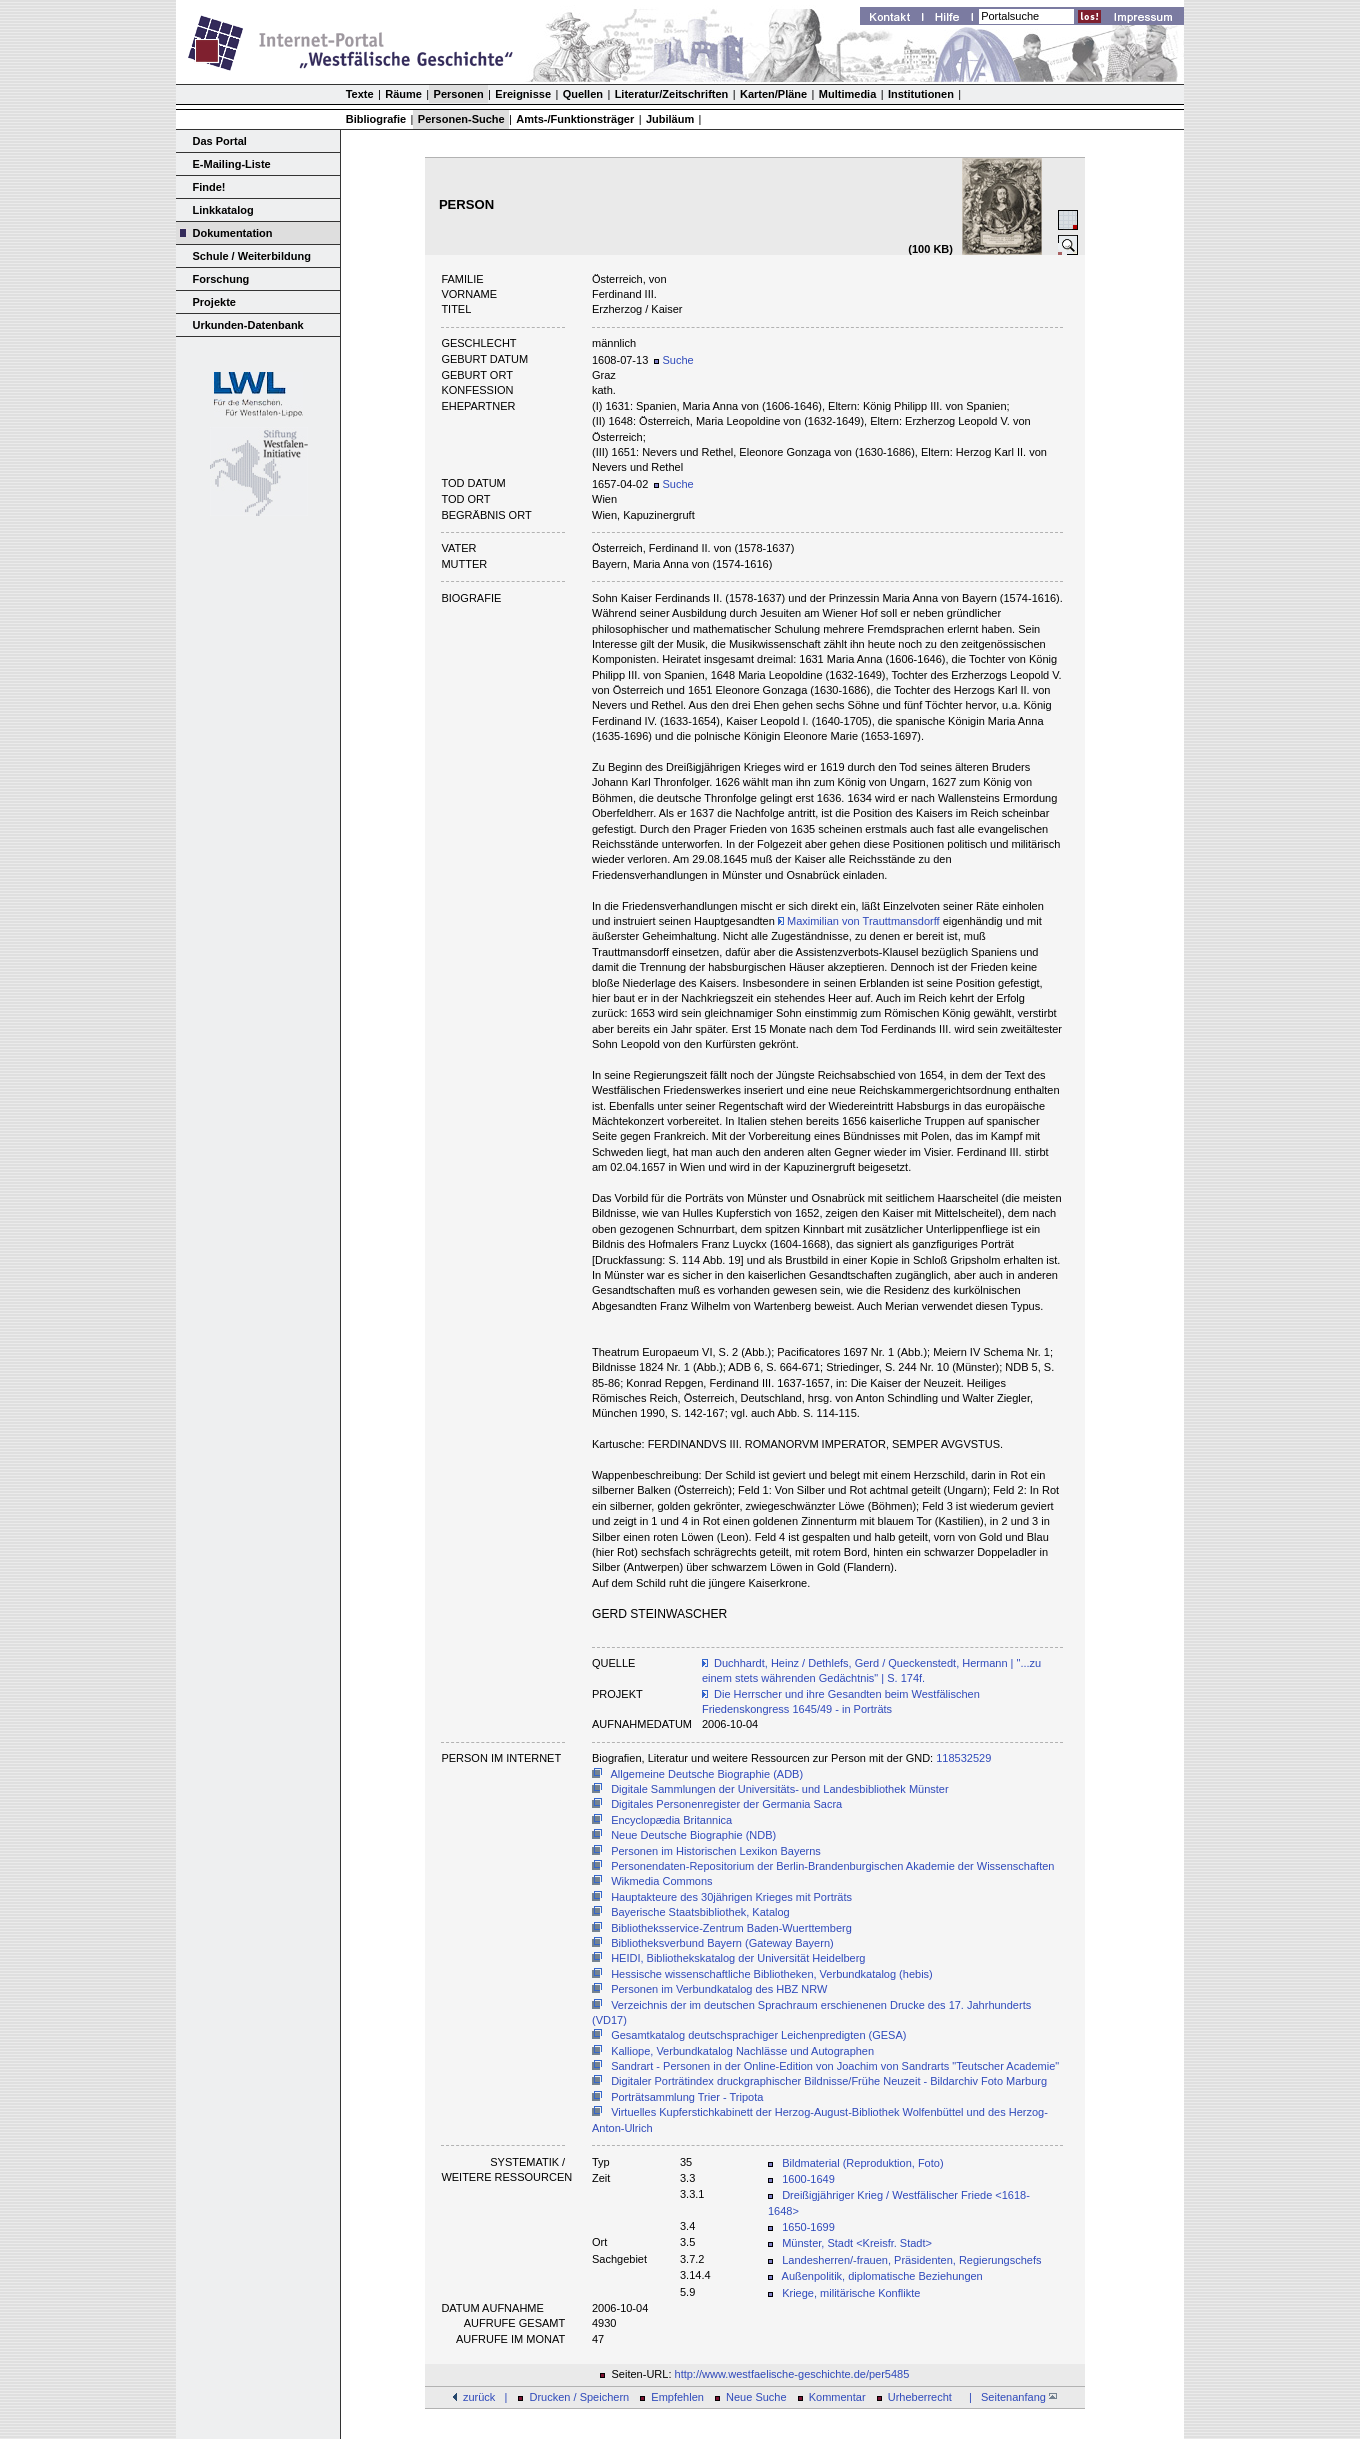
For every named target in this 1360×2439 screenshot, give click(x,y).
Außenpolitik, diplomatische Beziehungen (882, 2276)
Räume (403, 94)
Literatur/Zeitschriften (672, 94)
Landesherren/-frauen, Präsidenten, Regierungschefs (911, 2260)
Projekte (214, 302)
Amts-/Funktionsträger (575, 119)
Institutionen (921, 94)
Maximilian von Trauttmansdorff (859, 921)
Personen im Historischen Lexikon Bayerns (716, 1851)
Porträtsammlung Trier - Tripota (687, 2097)
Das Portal (220, 141)
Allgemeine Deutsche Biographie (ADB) (707, 1774)
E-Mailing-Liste (232, 164)
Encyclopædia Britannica (671, 1820)
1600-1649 (808, 2179)
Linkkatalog (223, 210)
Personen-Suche (461, 119)
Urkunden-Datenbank (248, 325)
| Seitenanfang (1010, 2397)
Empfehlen (677, 2397)
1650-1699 (808, 2227)
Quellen (583, 94)
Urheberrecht (920, 2397)
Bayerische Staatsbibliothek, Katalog (700, 1912)
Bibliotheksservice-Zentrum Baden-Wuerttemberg (731, 1928)
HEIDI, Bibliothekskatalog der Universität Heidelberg (738, 1958)
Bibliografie (376, 119)
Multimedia (847, 94)
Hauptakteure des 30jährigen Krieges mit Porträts (731, 1897)
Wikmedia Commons (661, 1881)
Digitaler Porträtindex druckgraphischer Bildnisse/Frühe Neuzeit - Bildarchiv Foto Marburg (829, 2081)
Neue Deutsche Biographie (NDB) (693, 1835)
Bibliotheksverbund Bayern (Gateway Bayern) (722, 1943)
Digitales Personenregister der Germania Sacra (726, 1804)
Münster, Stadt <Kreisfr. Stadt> (857, 2243)
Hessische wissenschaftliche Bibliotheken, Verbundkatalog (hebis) (772, 1974)
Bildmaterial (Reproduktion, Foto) (862, 2163)
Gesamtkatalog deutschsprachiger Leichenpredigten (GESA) (758, 2035)
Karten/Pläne (773, 94)
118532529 (963, 1758)
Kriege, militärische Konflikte (851, 2293)
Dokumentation (233, 233)
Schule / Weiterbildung (252, 256)
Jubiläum (670, 119)
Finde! (209, 187)
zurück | (485, 2397)
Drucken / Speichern (580, 2397)
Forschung (221, 279)
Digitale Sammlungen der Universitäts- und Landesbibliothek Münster (780, 1789)
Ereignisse (523, 94)
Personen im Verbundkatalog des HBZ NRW (719, 1989)
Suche (673, 360)
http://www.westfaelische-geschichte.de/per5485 (792, 2374)
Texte (360, 94)
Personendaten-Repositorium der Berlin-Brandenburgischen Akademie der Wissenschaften (832, 1866)
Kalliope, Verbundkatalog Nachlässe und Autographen (742, 2051)
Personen (459, 94)
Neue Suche (756, 2397)
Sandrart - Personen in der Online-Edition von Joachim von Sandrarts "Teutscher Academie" (835, 2066)
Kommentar (837, 2397)
